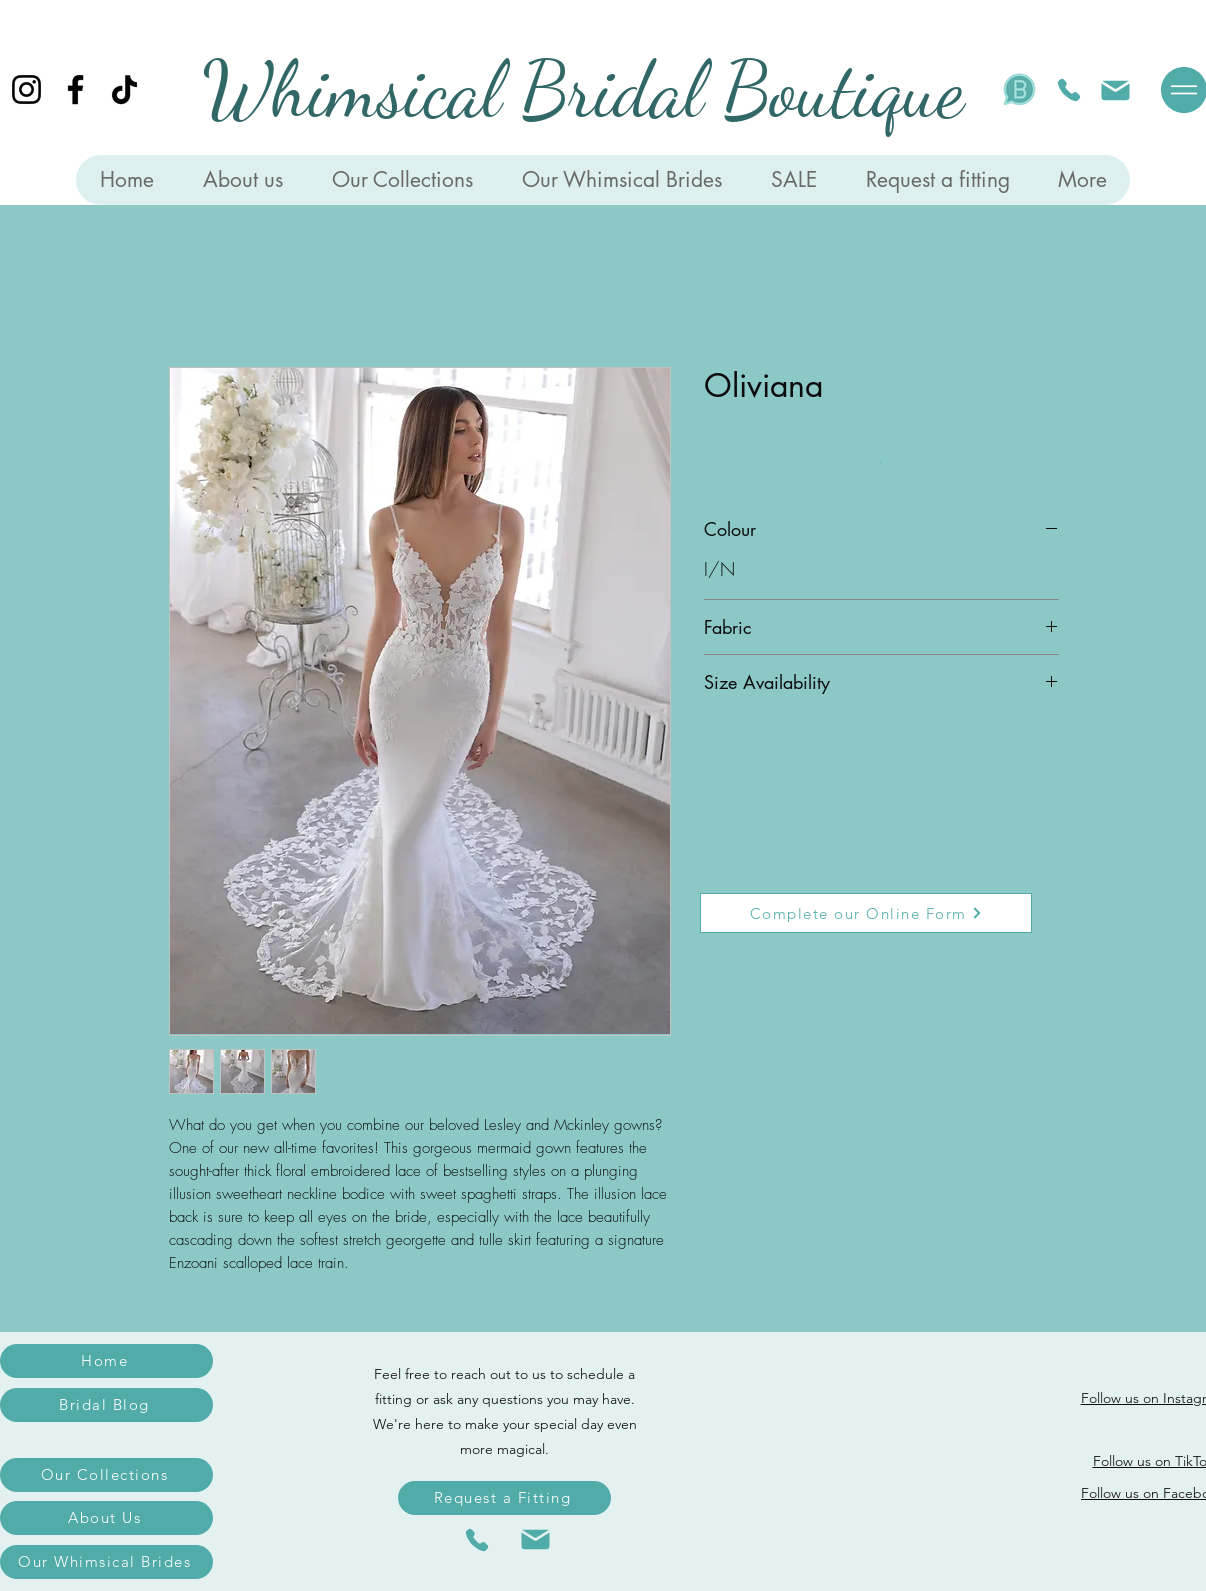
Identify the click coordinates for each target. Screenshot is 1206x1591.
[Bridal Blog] (106, 1405)
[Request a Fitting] (504, 1498)
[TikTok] (124, 89)
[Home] (106, 1361)
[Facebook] (75, 89)
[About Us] (106, 1518)
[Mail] (1115, 90)
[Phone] (1069, 90)
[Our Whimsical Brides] (106, 1562)
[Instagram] (26, 89)
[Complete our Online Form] (866, 913)
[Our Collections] (106, 1475)
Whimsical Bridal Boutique (583, 90)
